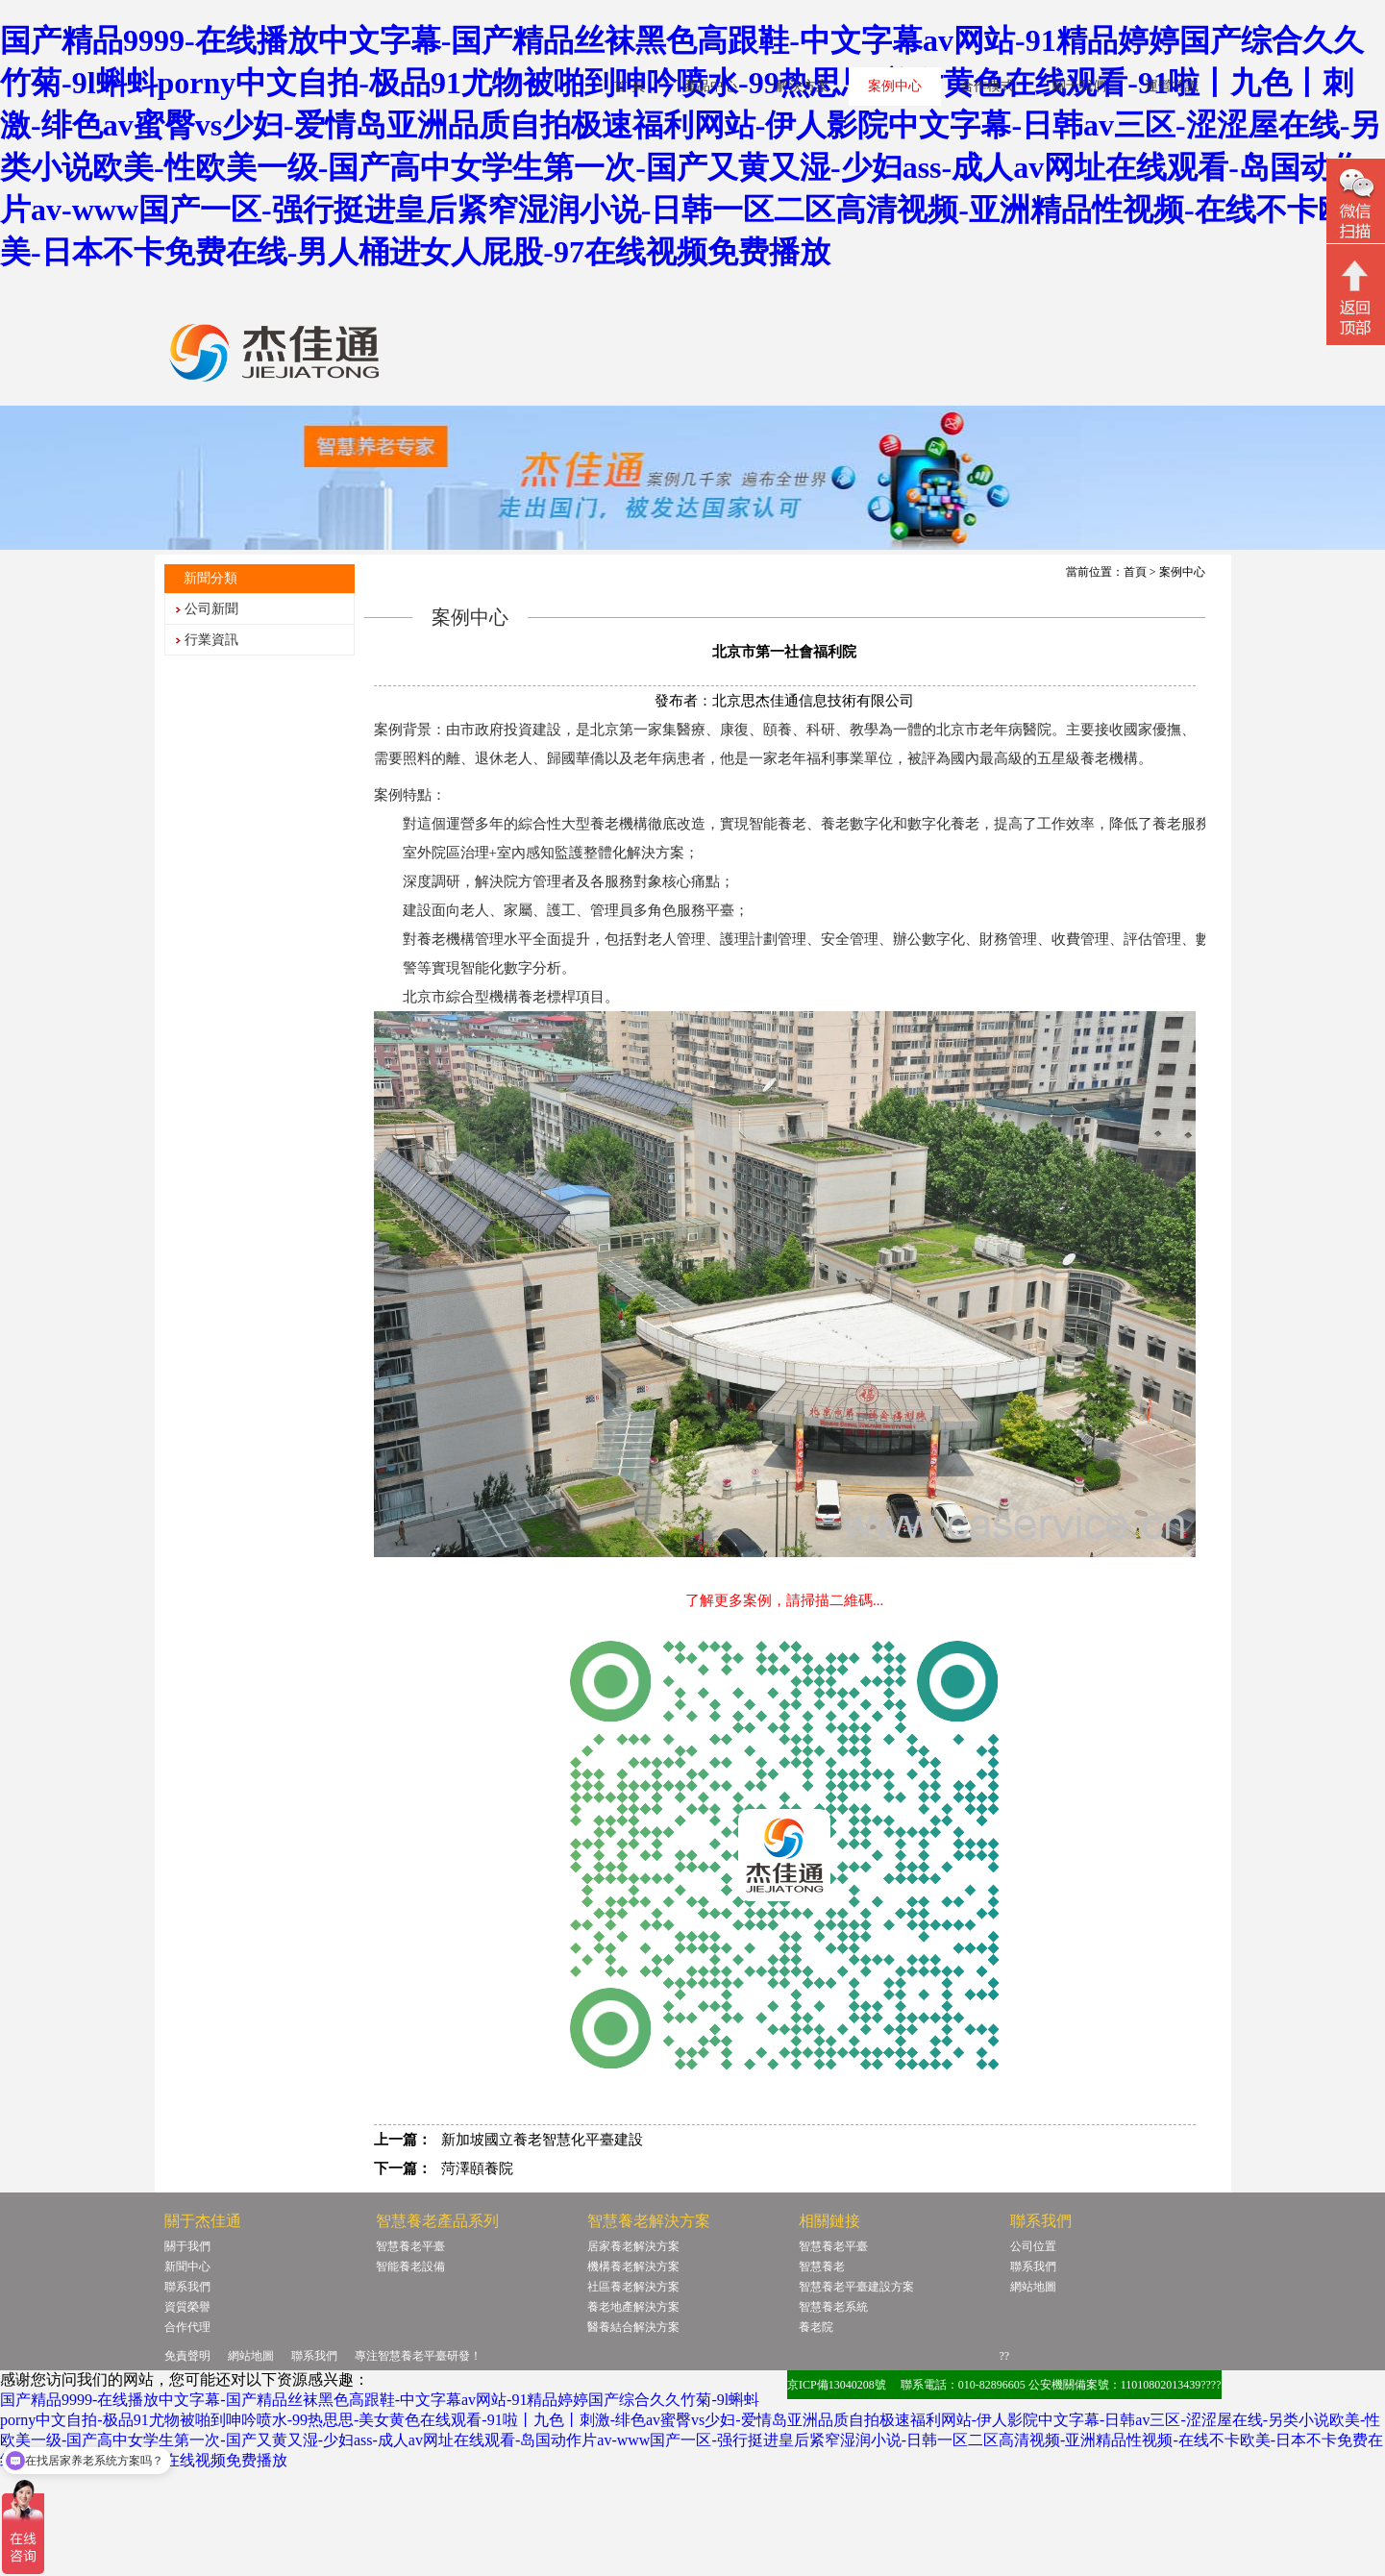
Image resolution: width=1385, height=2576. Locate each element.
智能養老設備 (410, 2266)
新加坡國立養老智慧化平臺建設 (542, 2139)
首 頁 (629, 86)
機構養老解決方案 (633, 2266)
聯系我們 (187, 2286)
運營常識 (1172, 86)
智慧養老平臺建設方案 (856, 2286)
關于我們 (1079, 86)
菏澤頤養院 (477, 2168)
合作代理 (187, 2327)
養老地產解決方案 (633, 2307)
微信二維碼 (1355, 203)
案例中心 (895, 86)
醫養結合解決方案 (633, 2327)
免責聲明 (187, 2356)
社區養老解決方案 (633, 2286)
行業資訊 (211, 639)
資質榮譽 (187, 2307)
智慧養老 (822, 2266)
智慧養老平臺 (410, 2246)
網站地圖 (1033, 2286)
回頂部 (1355, 297)
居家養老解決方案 (633, 2246)
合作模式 (987, 86)
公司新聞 (211, 609)
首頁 (1135, 572)
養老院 (816, 2327)
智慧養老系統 (833, 2307)
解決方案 (802, 86)
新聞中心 (187, 2266)
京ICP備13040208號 (836, 2384)
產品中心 (710, 86)
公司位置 (1033, 2246)
